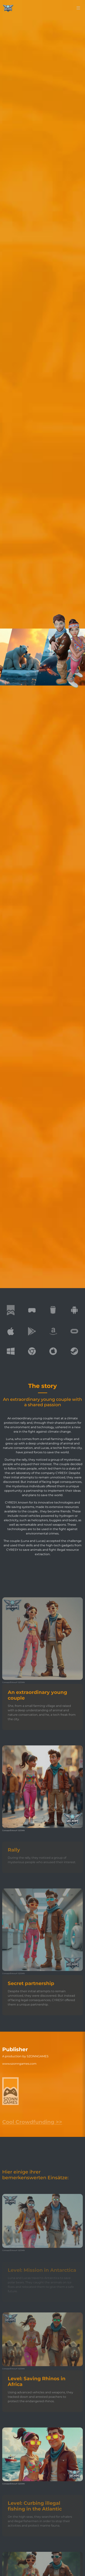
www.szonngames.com (19, 2063)
